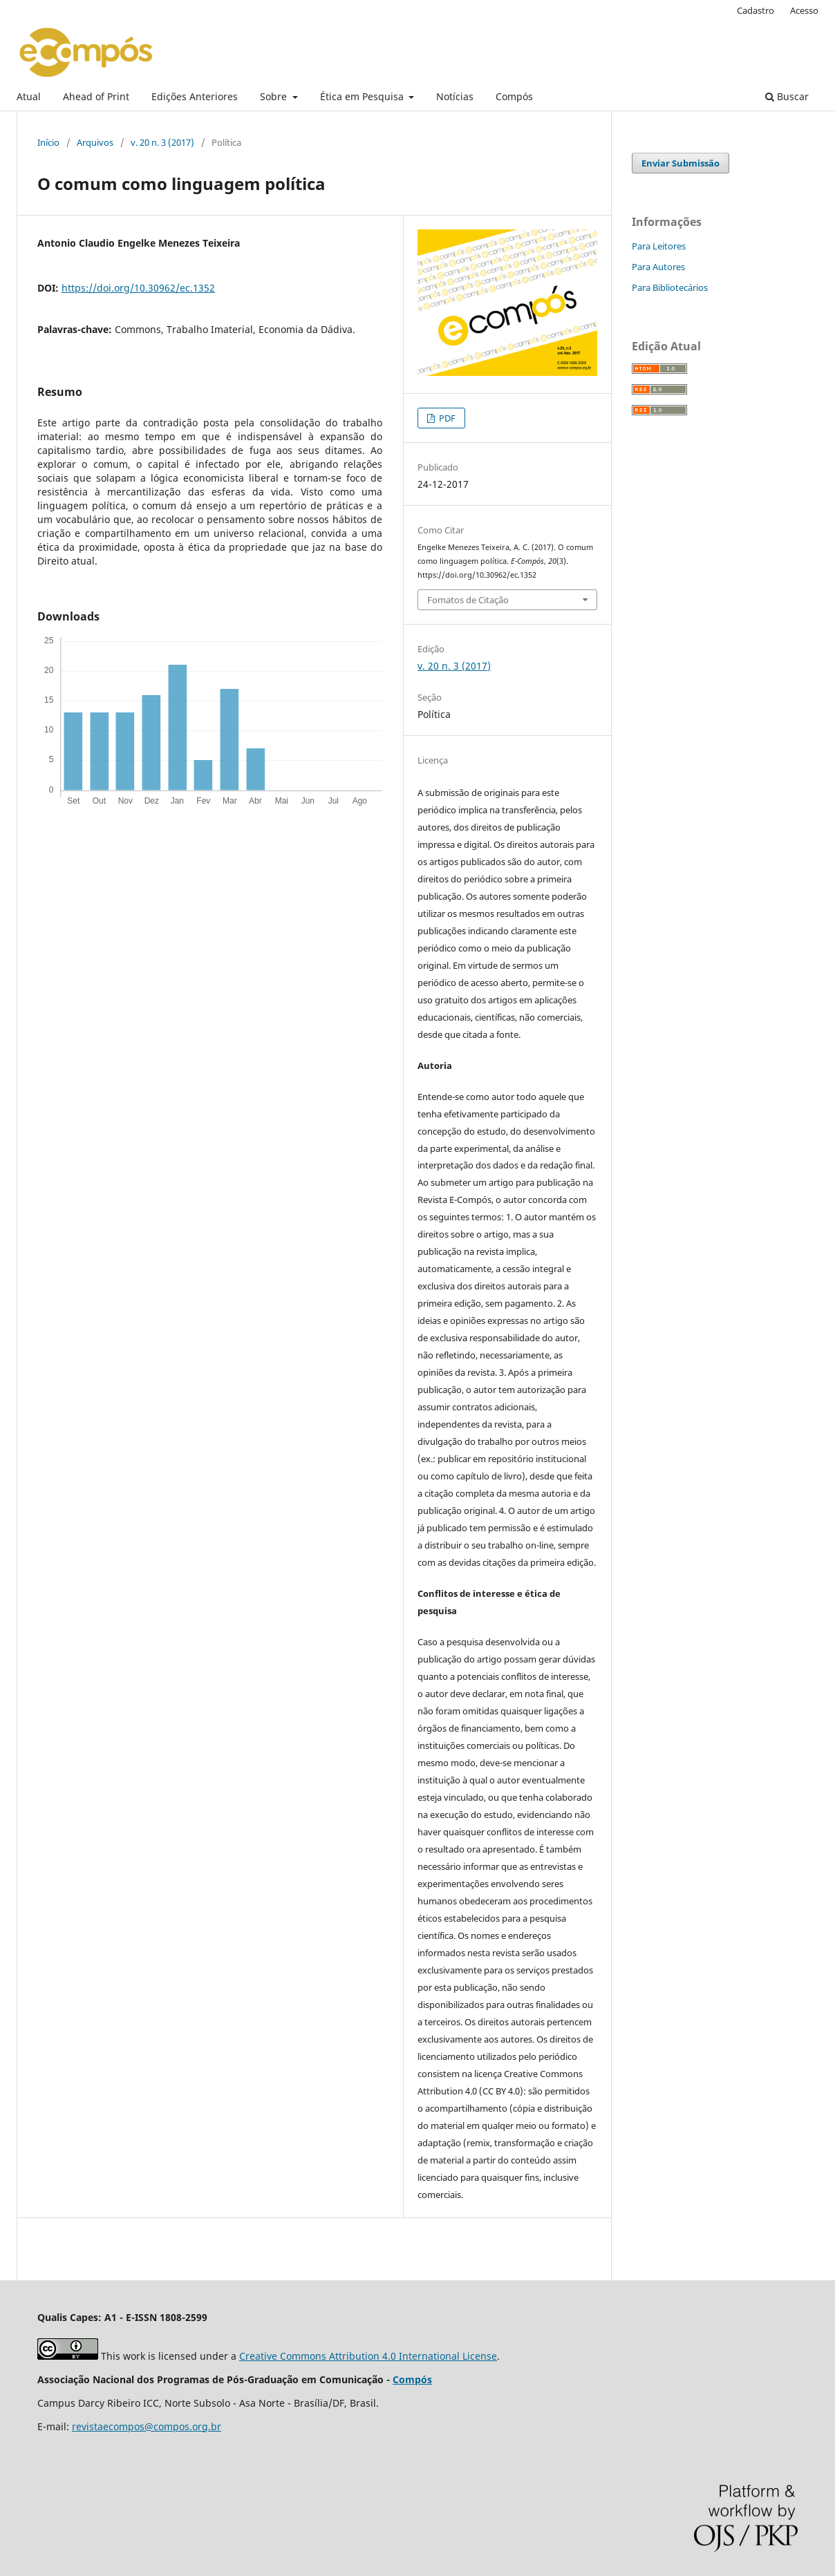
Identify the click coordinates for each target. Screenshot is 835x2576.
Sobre (275, 96)
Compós (514, 96)
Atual (29, 96)
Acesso (804, 10)
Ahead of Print (96, 96)
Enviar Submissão (680, 163)
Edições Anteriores (194, 96)
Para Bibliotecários (670, 287)
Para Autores (658, 267)
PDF (446, 418)
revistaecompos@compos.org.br (146, 2426)
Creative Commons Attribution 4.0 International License (368, 2355)
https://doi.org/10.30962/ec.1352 (138, 287)
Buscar (787, 96)
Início (48, 142)
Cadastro (755, 10)
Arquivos (95, 142)
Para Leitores (659, 246)
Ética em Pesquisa (363, 96)
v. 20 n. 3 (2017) (162, 142)
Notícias (454, 96)
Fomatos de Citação (468, 600)
